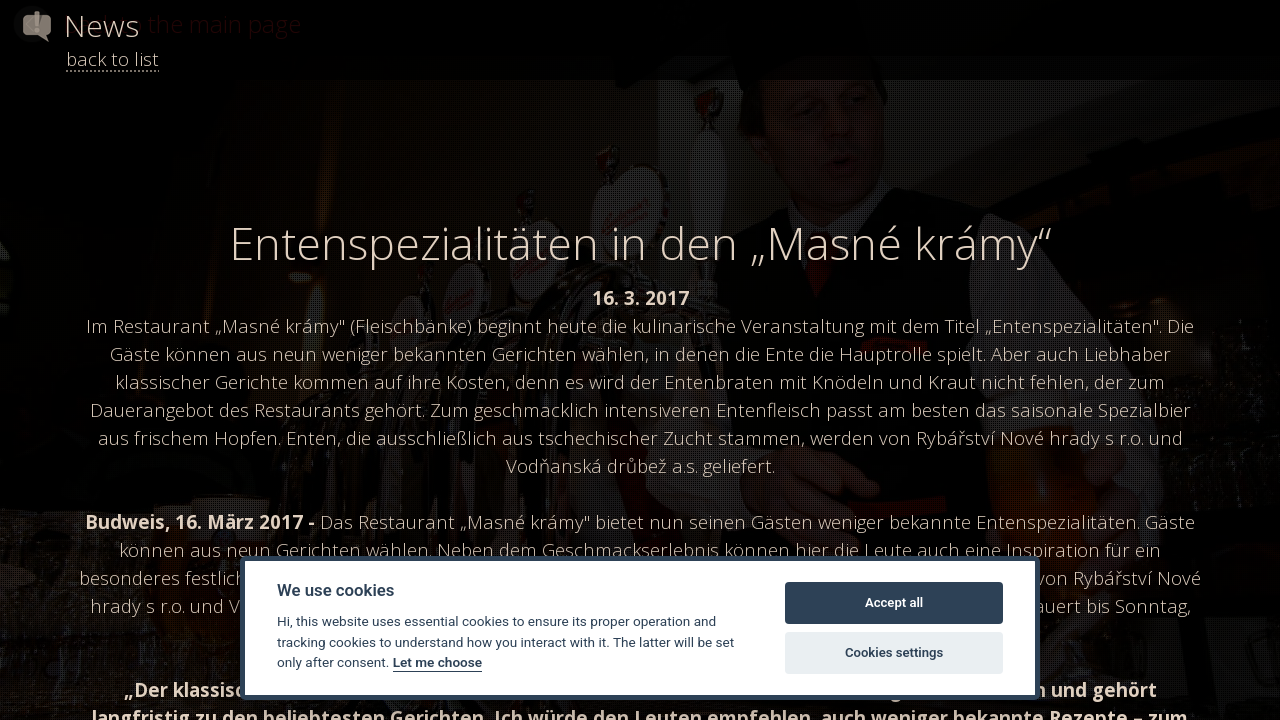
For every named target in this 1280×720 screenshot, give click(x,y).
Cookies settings (894, 652)
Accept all (894, 602)
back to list (112, 58)
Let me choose (437, 662)
